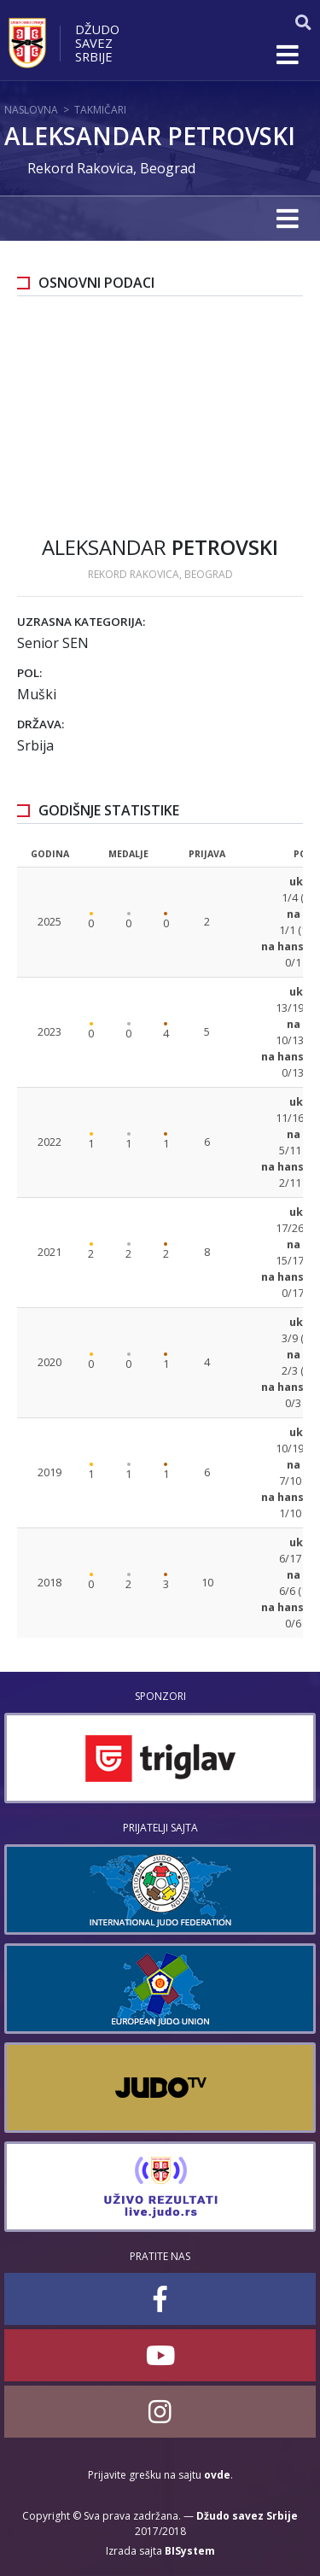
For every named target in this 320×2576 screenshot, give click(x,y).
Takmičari (100, 109)
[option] (160, 1758)
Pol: (29, 673)
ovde (217, 2475)
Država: (40, 724)
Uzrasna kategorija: (81, 621)
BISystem (190, 2551)
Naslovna (31, 109)
